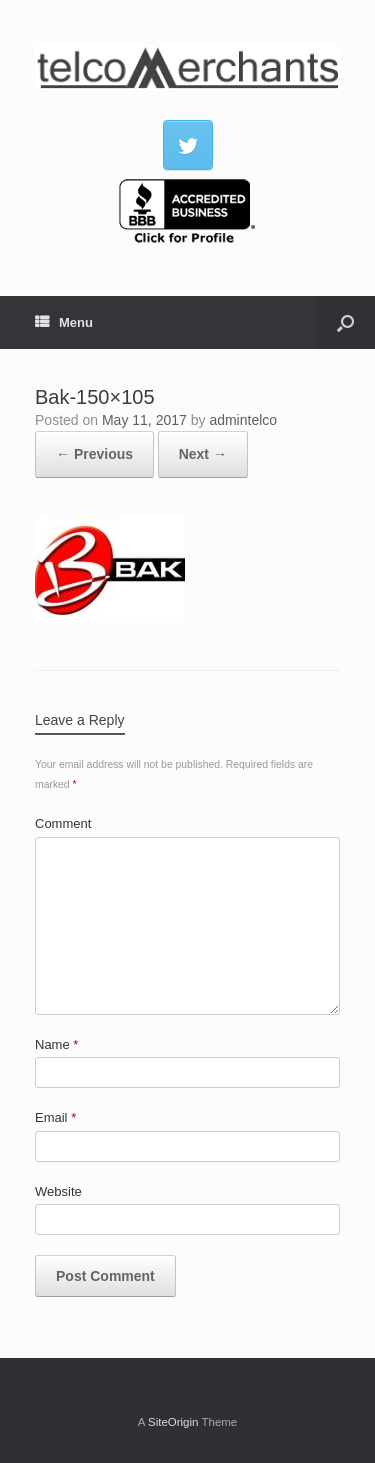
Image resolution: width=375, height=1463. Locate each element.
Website (58, 1191)
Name (56, 1044)
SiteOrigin (173, 1422)
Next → (203, 454)
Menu (64, 322)
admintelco (243, 420)
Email (55, 1117)
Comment (63, 823)
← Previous (94, 454)
